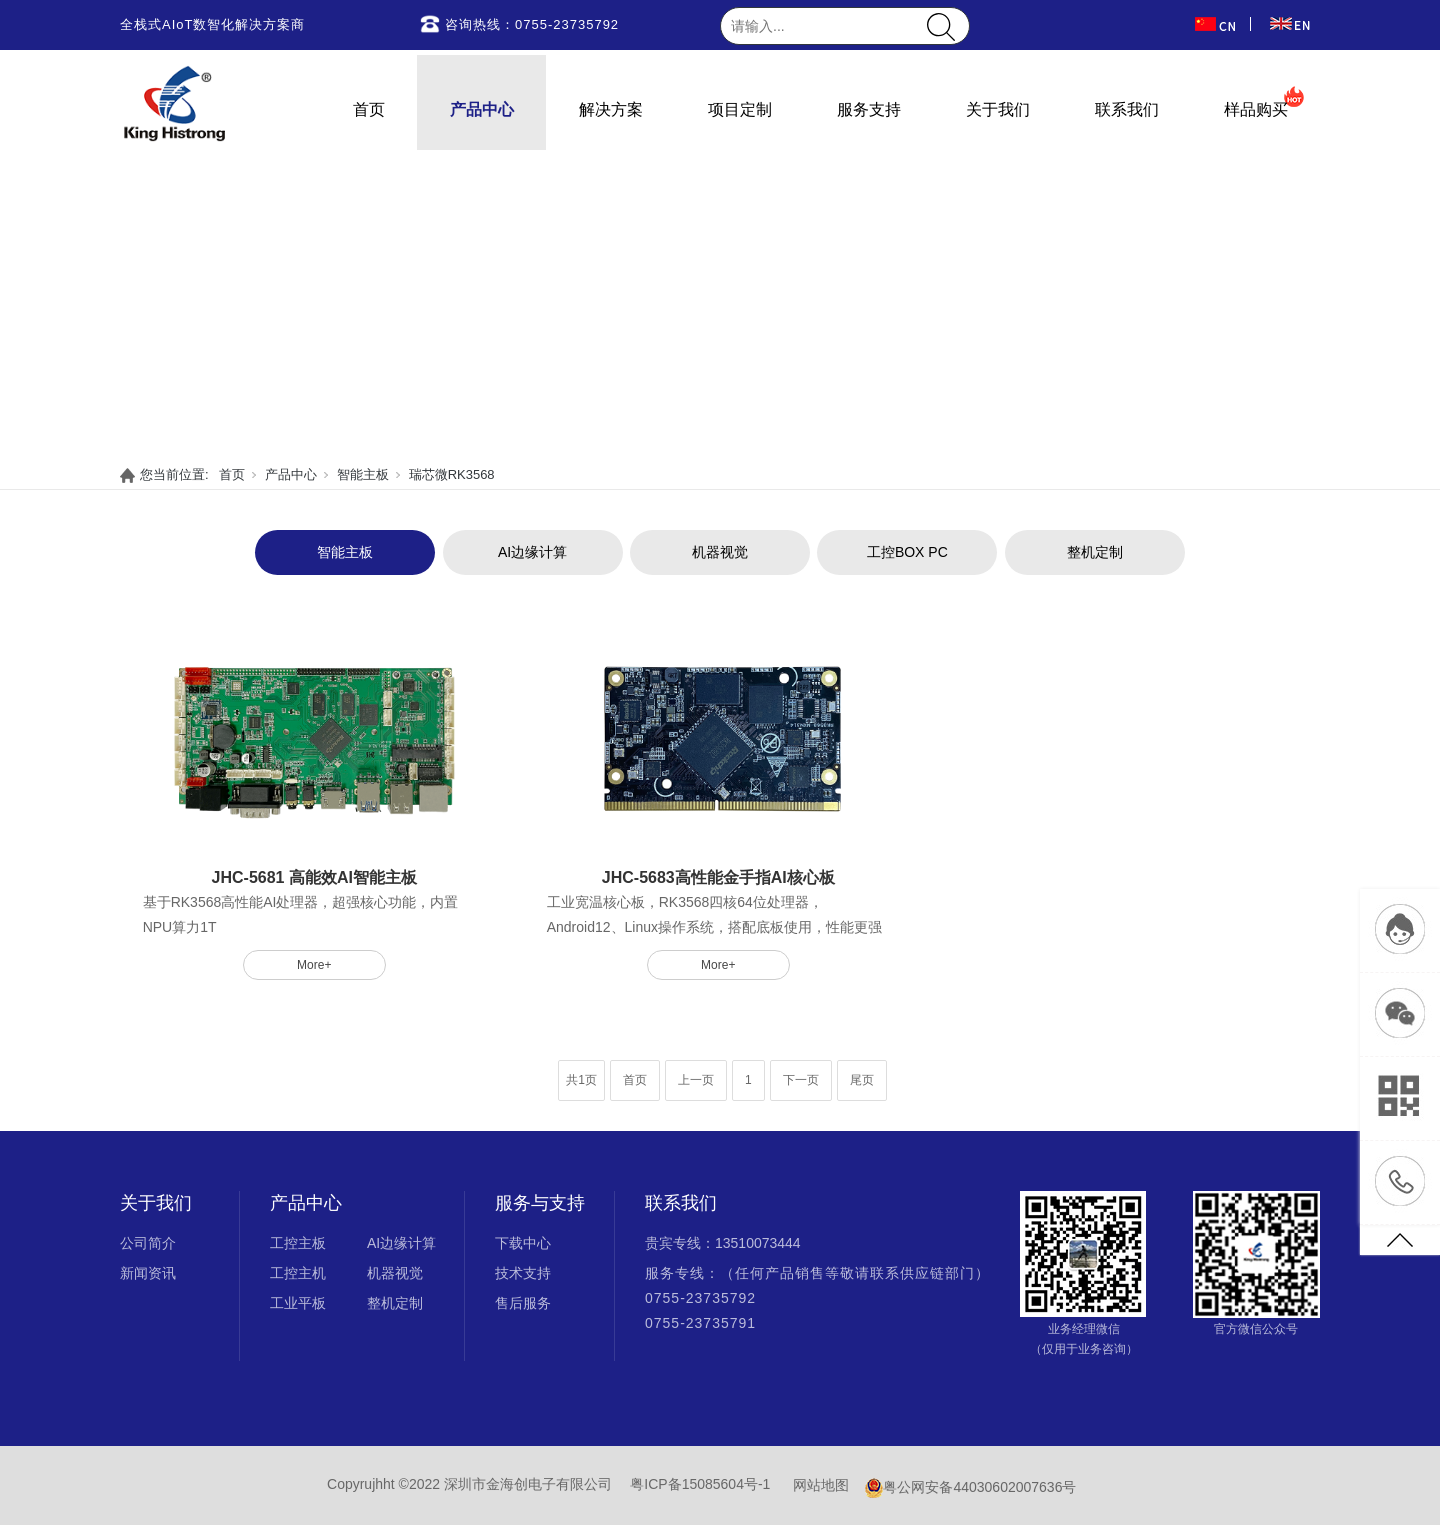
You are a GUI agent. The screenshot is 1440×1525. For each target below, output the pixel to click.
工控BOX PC (907, 552)
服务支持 (869, 109)
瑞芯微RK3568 (452, 474)
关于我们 (998, 109)
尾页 (862, 1080)
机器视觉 (720, 552)
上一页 (696, 1080)
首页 (369, 109)
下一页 (801, 1080)
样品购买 (1256, 109)
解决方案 (611, 109)
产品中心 (482, 109)
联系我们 (1127, 109)
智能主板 (363, 474)
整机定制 (1095, 552)
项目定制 (740, 109)
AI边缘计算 (532, 552)
